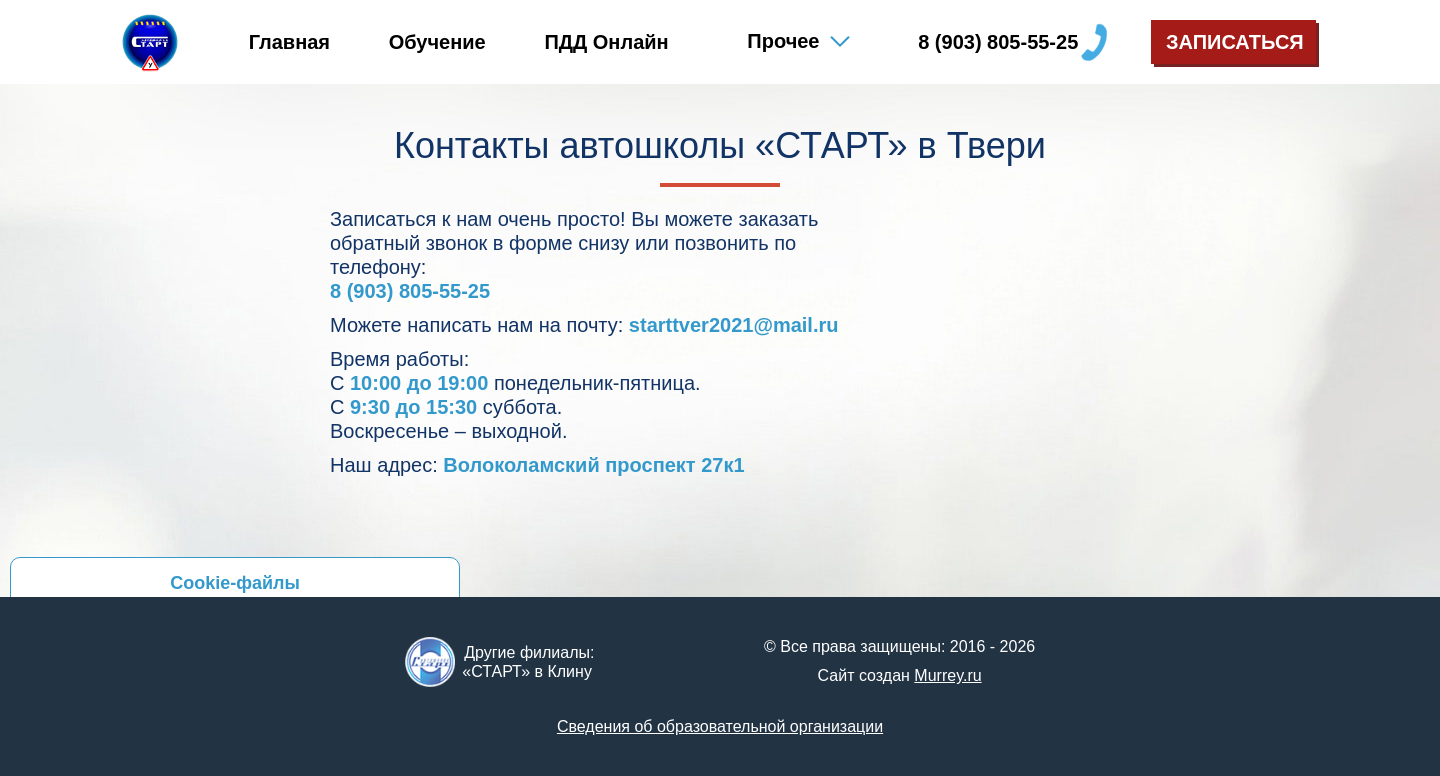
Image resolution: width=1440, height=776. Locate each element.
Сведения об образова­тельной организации (720, 726)
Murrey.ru (947, 675)
